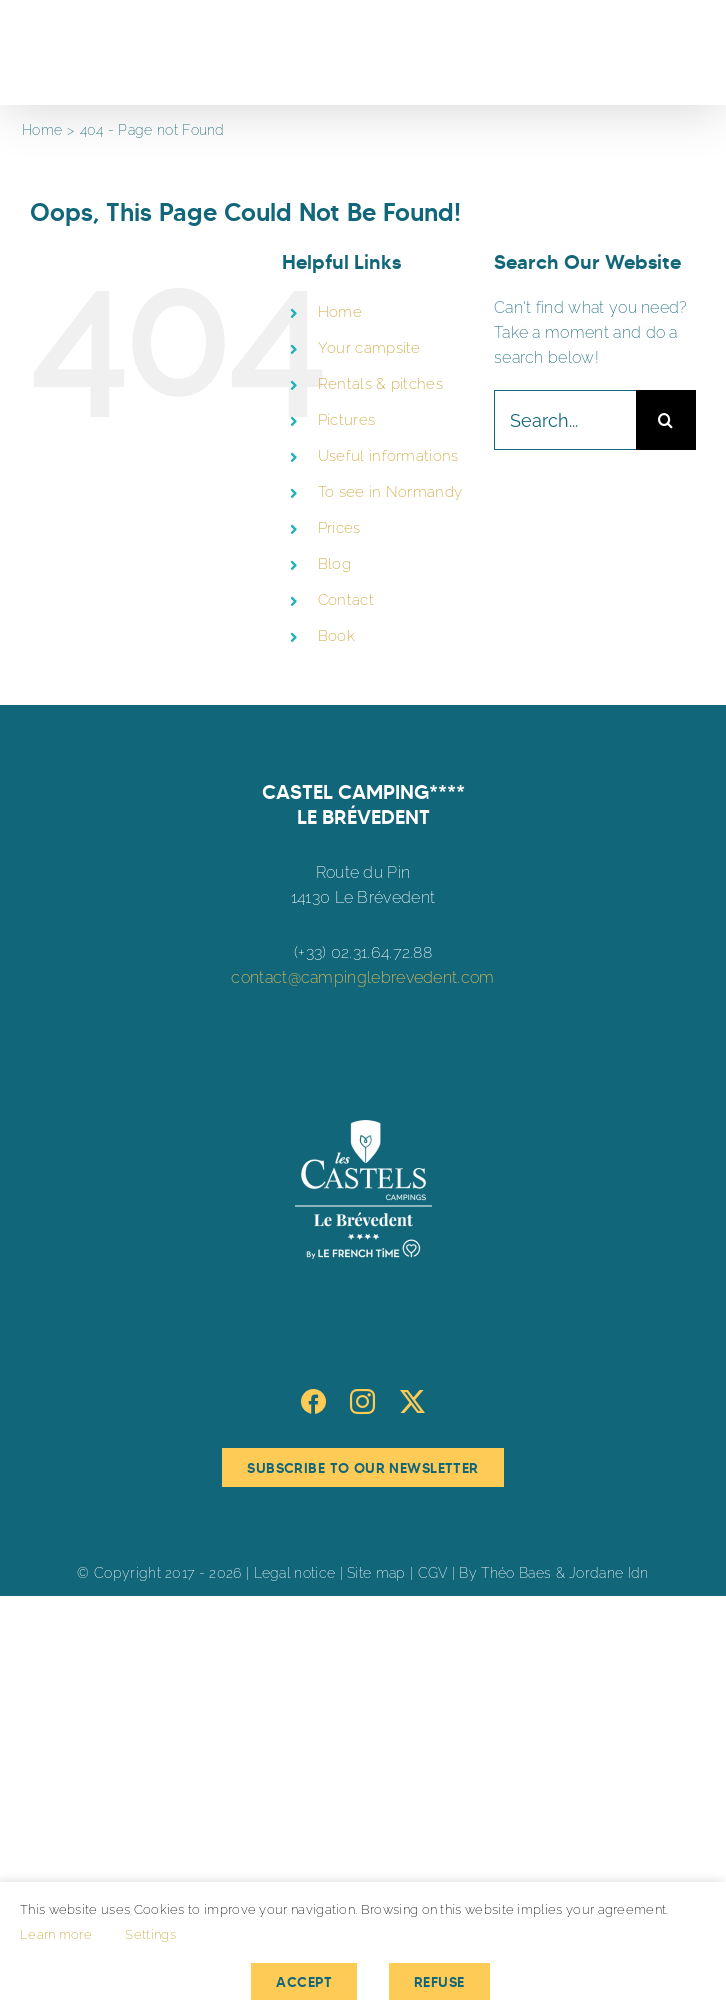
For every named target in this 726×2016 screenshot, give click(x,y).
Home (340, 312)
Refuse (439, 1982)
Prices (339, 528)
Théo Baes (516, 1573)
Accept (304, 1982)
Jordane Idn (608, 1573)
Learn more (56, 1934)
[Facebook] (313, 1401)
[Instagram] (362, 1401)
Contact (346, 600)
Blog (334, 564)
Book (336, 636)
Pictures (346, 420)
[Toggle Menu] (682, 53)
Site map (376, 1573)
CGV (433, 1573)
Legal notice (295, 1573)
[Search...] (565, 420)
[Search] (666, 420)
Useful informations (388, 456)
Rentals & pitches (380, 384)
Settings (150, 1934)
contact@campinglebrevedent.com (362, 977)
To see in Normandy (390, 492)
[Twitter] (412, 1401)
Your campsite (369, 348)
